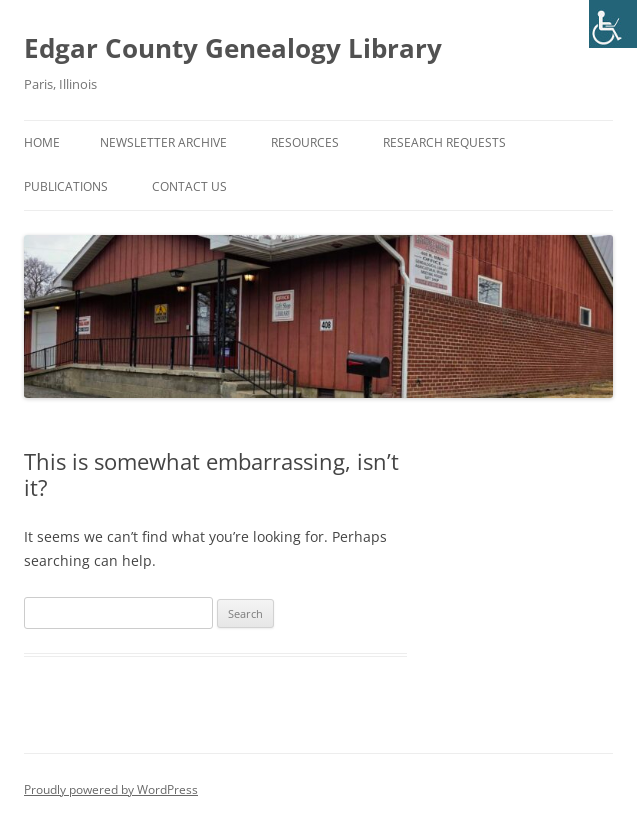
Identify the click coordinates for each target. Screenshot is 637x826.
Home (42, 142)
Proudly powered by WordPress (111, 789)
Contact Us (189, 186)
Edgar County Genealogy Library (233, 48)
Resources (305, 142)
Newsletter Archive (163, 142)
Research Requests (444, 142)
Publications (66, 186)
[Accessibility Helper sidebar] (613, 24)
